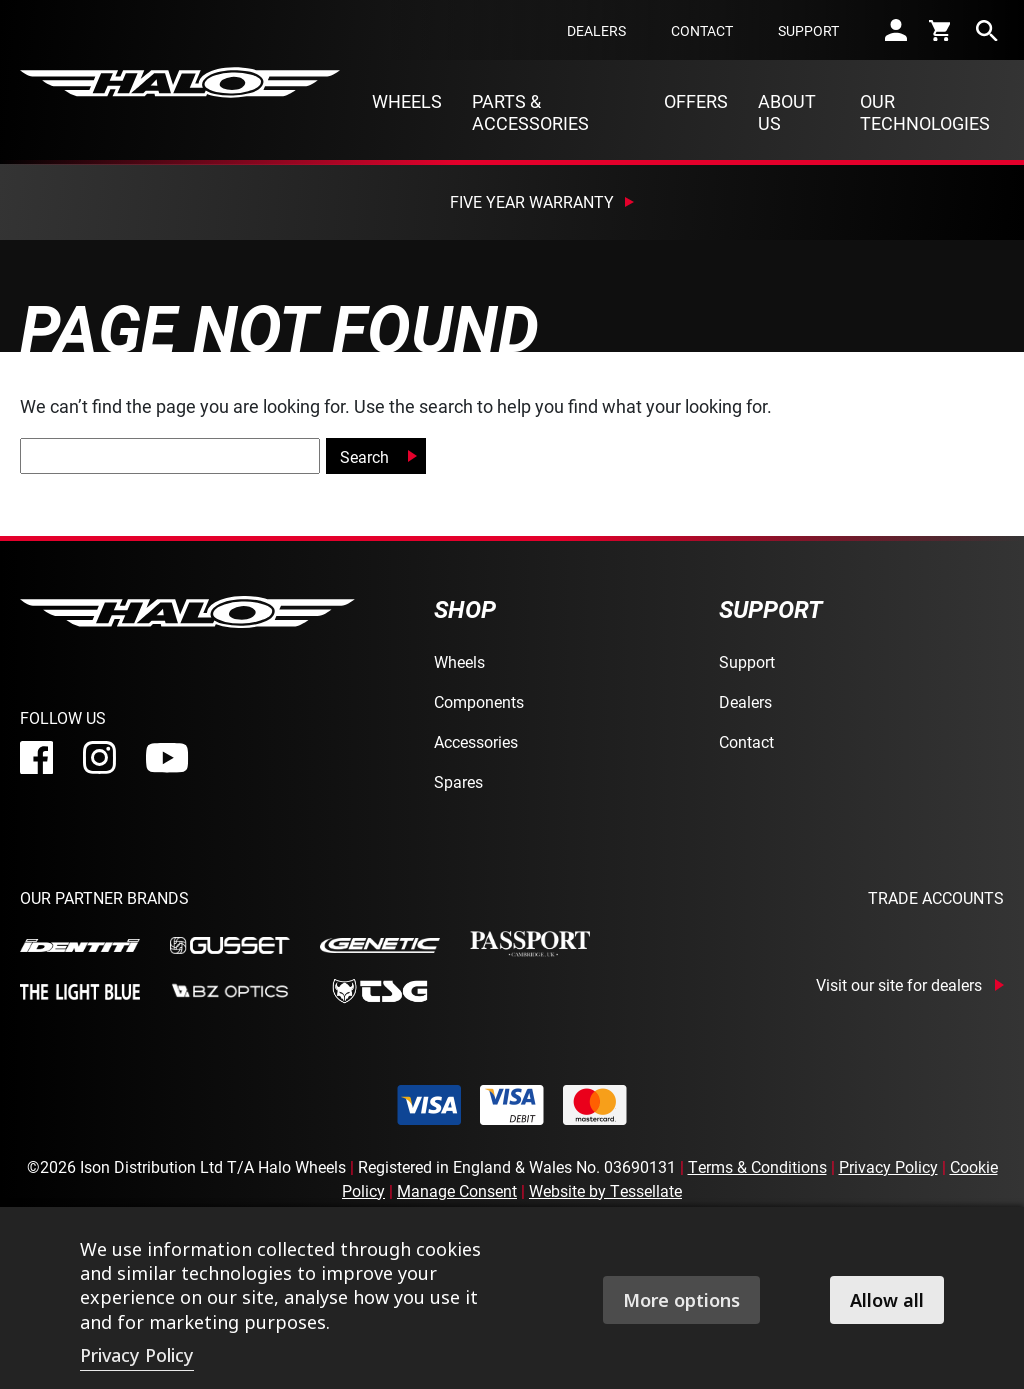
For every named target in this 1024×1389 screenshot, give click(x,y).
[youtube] (167, 758)
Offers (696, 101)
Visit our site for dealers (899, 985)
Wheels (407, 101)
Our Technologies (925, 112)
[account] (896, 30)
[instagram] (99, 757)
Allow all (887, 1300)
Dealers (596, 30)
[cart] (941, 30)
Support (808, 30)
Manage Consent (457, 1190)
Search (364, 456)
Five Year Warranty (532, 201)
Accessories (476, 741)
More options (681, 1300)
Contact (702, 30)
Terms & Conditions (757, 1166)
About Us (787, 112)
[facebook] (36, 757)
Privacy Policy (888, 1166)
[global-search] (170, 456)
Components (479, 701)
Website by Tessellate (605, 1190)
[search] (987, 30)
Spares (458, 781)
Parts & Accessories (530, 112)
